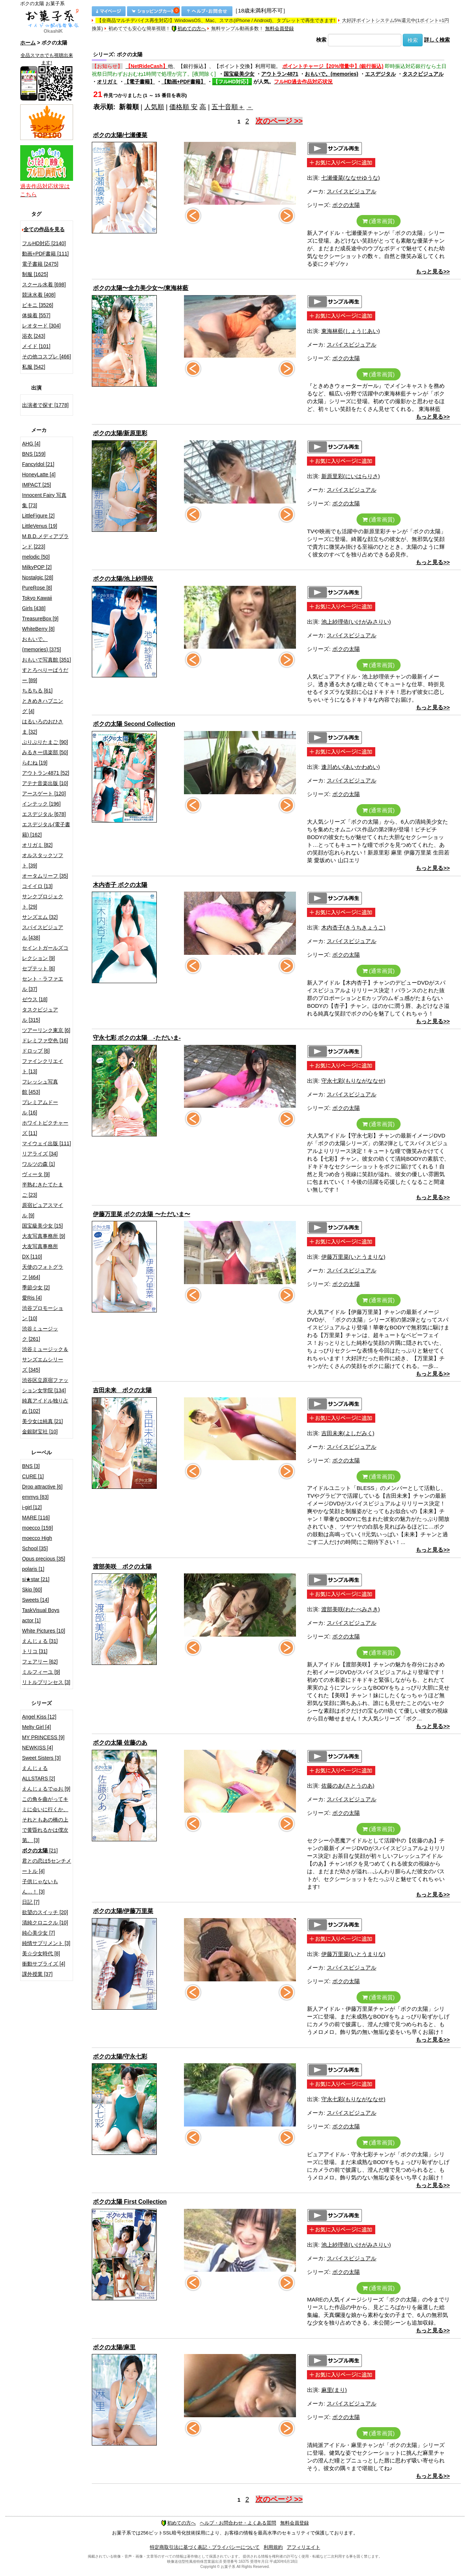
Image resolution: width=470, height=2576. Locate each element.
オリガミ (107, 82)
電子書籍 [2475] (40, 264)
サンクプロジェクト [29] (42, 901)
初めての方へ (188, 28)
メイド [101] (36, 346)
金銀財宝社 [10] (40, 1431)
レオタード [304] (41, 326)
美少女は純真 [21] (42, 1421)
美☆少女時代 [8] (41, 1953)
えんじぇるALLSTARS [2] (38, 1773)
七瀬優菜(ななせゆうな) (350, 178)
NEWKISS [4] (37, 1748)
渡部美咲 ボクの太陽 (122, 1566)
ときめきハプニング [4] (42, 706)
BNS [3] (31, 1466)
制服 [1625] (35, 274)
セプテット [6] (38, 968)
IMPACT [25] (36, 485)
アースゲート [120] (44, 793)
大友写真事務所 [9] (43, 1236)
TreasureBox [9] (40, 618)
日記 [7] (30, 1902)
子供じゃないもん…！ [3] (40, 1886)
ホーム (28, 43)
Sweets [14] (35, 1600)
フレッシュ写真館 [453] (40, 1087)
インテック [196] (41, 804)
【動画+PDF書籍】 (184, 82)
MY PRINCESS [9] (43, 1737)
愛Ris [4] (32, 1298)
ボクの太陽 (346, 205)
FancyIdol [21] (38, 464)
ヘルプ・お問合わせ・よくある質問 (238, 2523)
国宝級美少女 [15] (42, 1226)
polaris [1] (33, 1569)
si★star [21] (36, 1579)
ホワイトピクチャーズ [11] (45, 1128)
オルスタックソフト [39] (42, 860)
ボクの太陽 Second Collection (134, 724)
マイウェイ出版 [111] (46, 1143)
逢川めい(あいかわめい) (350, 767)
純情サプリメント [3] (46, 1943)
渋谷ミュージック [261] (40, 1334)
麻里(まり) (334, 2390)
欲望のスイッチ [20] (45, 1912)
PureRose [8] (37, 588)
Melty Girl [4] (36, 1727)
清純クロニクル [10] (45, 1922)
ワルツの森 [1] (38, 1164)
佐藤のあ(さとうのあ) (348, 1786)
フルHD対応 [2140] (44, 243)
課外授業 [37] (37, 1974)
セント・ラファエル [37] (42, 984)
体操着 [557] (36, 315)
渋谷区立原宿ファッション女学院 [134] (45, 1385)
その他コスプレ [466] (46, 356)
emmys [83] (35, 1497)
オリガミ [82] (37, 845)
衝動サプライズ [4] (43, 1964)
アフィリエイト (303, 2547)
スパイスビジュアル (351, 191)
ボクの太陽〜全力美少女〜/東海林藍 (140, 288)
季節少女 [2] (36, 1287)
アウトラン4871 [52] (45, 773)
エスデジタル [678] (44, 814)
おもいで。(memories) (331, 74)
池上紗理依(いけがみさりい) (356, 622)
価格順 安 (183, 107)
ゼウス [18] (34, 999)
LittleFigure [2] (38, 516)
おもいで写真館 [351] (46, 660)
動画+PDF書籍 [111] (45, 254)
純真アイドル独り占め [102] (45, 1406)
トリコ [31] (34, 1651)
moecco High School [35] (37, 1543)
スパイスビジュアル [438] (42, 932)
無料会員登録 (279, 28)
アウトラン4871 (279, 74)
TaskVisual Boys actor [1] (40, 1615)
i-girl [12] (32, 1507)
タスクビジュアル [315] (40, 1015)
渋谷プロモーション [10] (42, 1313)
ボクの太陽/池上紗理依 (123, 579)
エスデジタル (380, 74)
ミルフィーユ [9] (41, 1672)
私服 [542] (33, 367)
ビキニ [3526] (37, 305)
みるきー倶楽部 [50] (45, 752)
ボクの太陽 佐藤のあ (120, 1743)
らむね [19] (34, 763)
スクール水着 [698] (44, 284)
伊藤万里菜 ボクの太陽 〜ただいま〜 (141, 1214)
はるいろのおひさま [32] (42, 727)
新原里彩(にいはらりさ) (350, 476)
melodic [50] (36, 557)
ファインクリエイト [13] (42, 1066)
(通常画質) (378, 221)
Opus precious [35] (43, 1559)
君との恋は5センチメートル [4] (46, 1866)
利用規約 (273, 2547)
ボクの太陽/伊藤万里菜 (123, 1911)
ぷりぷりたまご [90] (45, 742)
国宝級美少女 (239, 74)
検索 (321, 40)
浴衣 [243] (33, 336)
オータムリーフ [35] (45, 876)
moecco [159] (37, 1528)
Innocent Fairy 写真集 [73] (44, 500)
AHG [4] (31, 444)
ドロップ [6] (36, 1051)
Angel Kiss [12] (39, 1717)
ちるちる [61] (37, 691)
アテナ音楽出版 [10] (45, 783)
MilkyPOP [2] (37, 567)
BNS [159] (34, 454)
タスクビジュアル (423, 74)
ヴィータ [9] (36, 1174)
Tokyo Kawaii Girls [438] (37, 603)
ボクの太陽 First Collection (130, 2202)
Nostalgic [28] (37, 577)
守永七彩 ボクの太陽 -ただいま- (137, 1038)
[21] (40, 1850)
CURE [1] (33, 1476)
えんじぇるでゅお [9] (46, 1789)
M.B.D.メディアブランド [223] (45, 541)
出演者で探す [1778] (45, 405)
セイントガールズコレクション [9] (45, 953)
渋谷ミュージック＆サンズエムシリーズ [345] (45, 1359)
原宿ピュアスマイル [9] (42, 1210)
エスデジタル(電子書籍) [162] (46, 829)
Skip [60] (32, 1589)
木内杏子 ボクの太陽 (120, 885)
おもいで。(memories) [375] (41, 644)
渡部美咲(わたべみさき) (350, 1609)
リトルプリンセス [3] (46, 1682)
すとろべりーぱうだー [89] (45, 675)
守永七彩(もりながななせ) (353, 1081)
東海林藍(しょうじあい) (350, 331)
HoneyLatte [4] (38, 474)
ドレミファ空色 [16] (45, 1040)
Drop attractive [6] (42, 1487)
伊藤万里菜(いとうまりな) (353, 1257)
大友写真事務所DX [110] (40, 1251)
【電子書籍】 (139, 82)
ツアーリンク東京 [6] (46, 1030)
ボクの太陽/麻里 (114, 2347)
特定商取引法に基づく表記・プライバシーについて (205, 2547)
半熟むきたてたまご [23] (42, 1190)
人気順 (154, 107)
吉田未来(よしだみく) (348, 1433)
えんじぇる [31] (40, 1641)
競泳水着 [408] (38, 295)
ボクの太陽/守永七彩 (120, 2056)
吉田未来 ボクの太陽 (122, 1390)
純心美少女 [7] (38, 1933)
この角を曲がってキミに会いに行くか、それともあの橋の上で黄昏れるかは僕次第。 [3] (45, 1819)
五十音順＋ (228, 107)
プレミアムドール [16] (40, 1107)
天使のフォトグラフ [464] (42, 1272)
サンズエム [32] (40, 917)
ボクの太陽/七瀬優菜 (120, 135)
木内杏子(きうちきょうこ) (353, 927)
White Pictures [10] (43, 1631)
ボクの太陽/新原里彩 (120, 433)
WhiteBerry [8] (38, 629)
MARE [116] (36, 1517)
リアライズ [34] (40, 1154)
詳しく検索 (437, 40)
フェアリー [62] (40, 1662)
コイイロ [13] (37, 886)
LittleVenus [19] (39, 526)
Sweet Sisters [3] (41, 1758)
